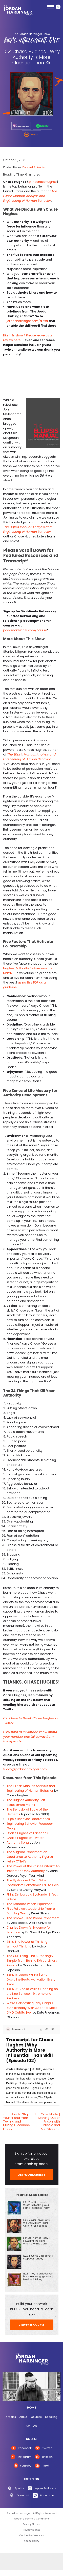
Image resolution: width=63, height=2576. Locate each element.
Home (31, 2407)
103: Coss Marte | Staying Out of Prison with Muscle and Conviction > (47, 2121)
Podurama (47, 2495)
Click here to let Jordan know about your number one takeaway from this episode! (30, 1736)
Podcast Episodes (34, 167)
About (23, 2417)
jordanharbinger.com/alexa (27, 321)
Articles (11, 2417)
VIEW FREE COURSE (31, 2325)
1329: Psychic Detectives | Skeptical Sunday (38, 2257)
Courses (36, 2417)
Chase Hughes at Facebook (27, 1833)
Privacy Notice (31, 2524)
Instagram (21, 2457)
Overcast (23, 2495)
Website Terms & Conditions (32, 2518)
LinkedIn (44, 2457)
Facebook (21, 2448)
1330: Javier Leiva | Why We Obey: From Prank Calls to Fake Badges (36, 2222)
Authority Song (18, 1842)
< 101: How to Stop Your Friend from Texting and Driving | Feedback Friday (16, 2121)
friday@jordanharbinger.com (25, 1769)
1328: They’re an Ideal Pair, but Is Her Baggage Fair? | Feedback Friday (38, 2276)
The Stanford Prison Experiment (30, 1904)
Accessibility (31, 2541)
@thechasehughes (42, 182)
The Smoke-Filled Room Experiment (33, 1918)
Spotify (19, 2488)
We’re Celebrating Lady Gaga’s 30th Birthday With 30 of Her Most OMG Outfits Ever (32, 2008)
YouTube (22, 2466)
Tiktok (42, 2466)
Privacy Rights (31, 2529)
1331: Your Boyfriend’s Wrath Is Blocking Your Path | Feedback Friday (36, 2205)
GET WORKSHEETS (31, 2174)
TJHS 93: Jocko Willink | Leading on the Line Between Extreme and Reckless (32, 1993)
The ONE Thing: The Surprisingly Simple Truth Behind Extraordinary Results (32, 1960)
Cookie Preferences (31, 2535)
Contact (31, 2426)
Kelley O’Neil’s (16, 1861)
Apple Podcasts (45, 2488)
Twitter (43, 2448)
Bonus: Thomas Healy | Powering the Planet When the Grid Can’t (36, 2240)
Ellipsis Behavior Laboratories (28, 1819)
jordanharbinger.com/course (25, 630)
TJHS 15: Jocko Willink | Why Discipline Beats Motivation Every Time (31, 1979)
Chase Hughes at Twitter (25, 1838)
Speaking (51, 2417)
